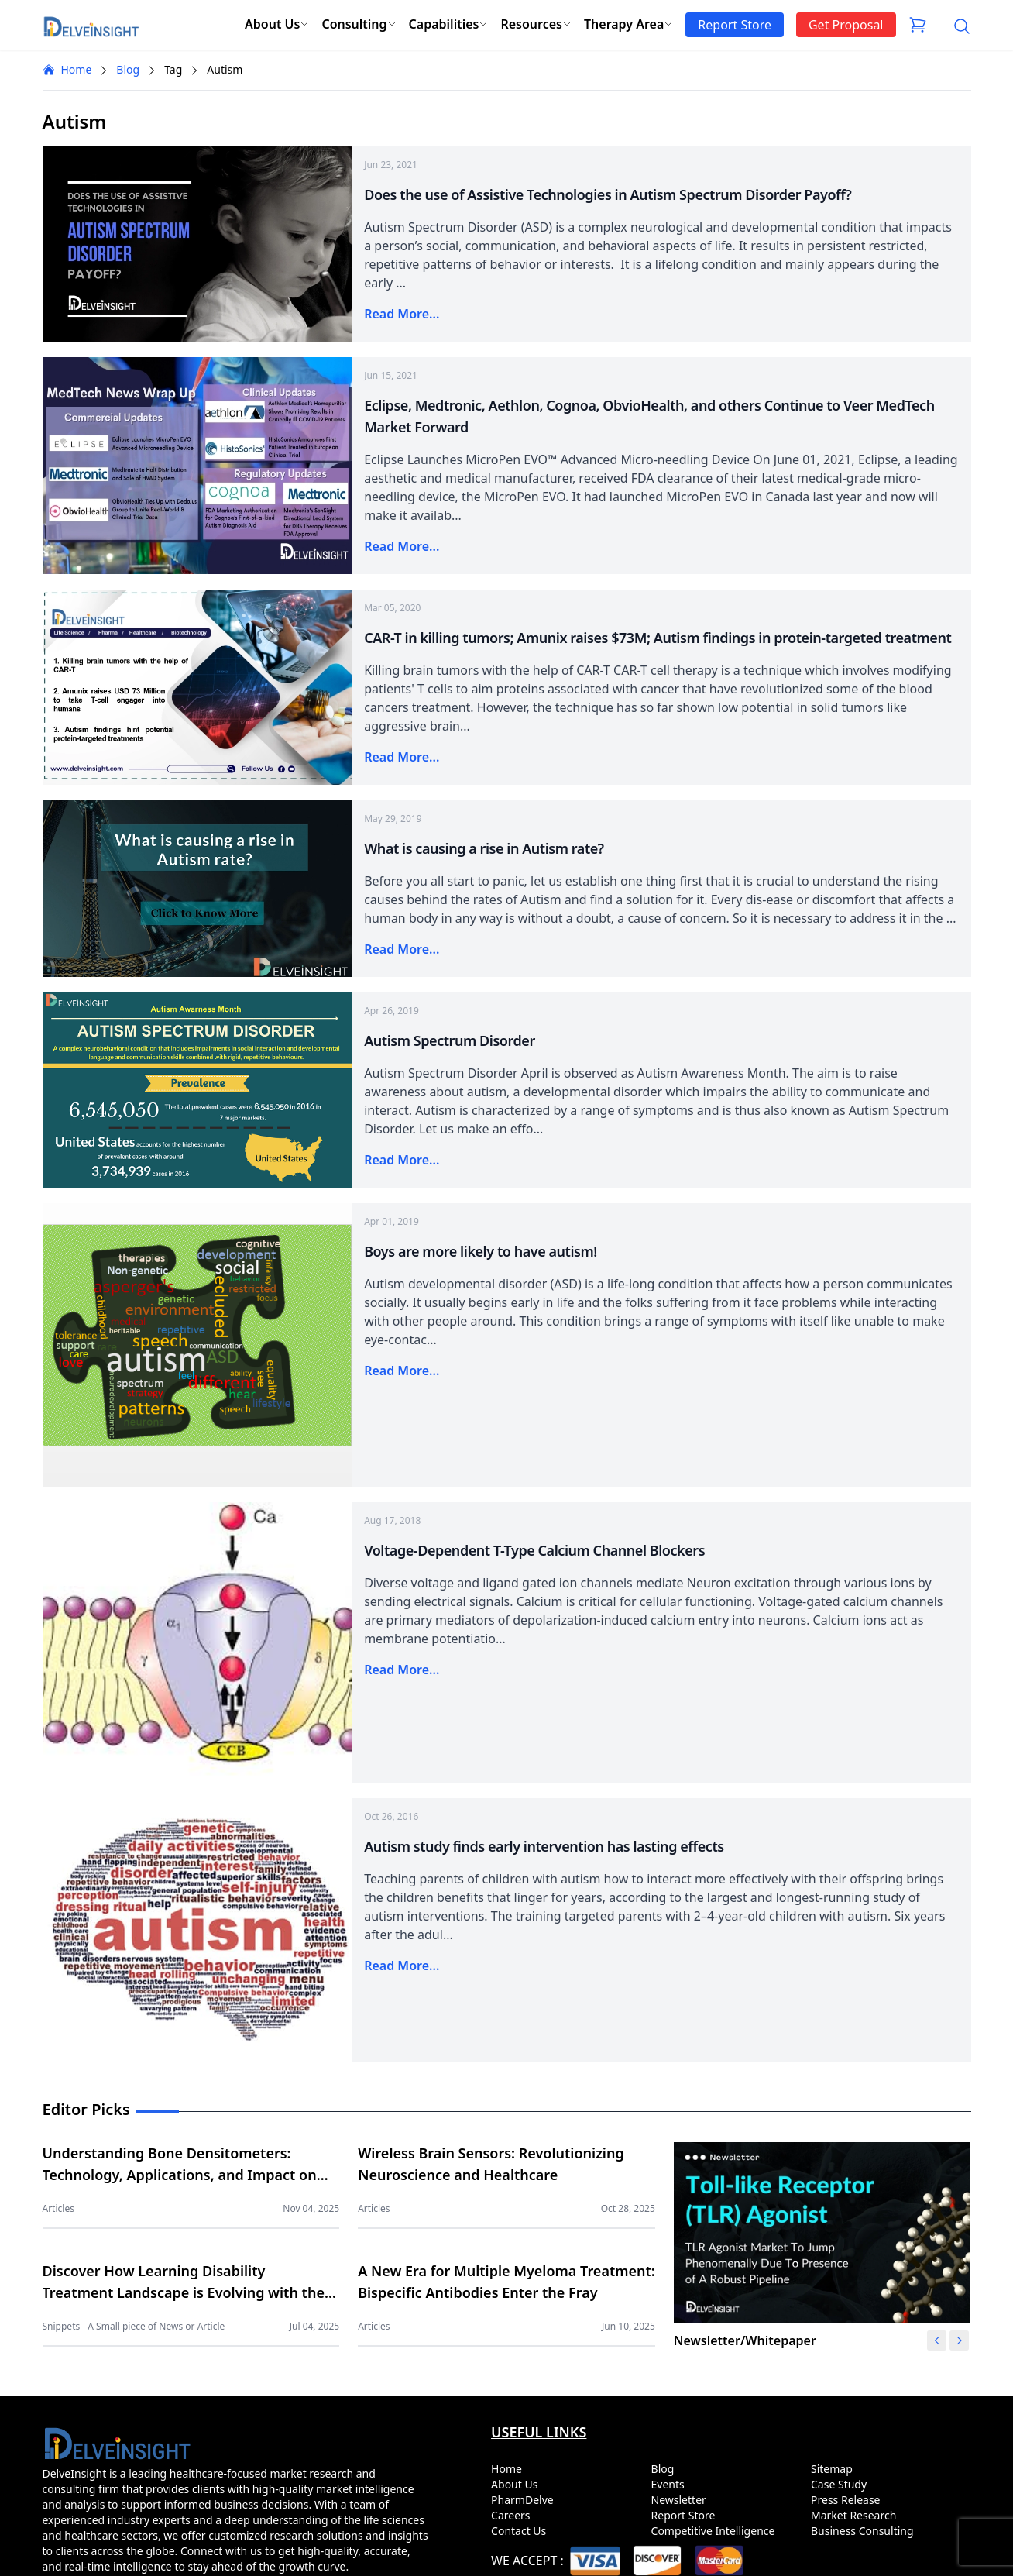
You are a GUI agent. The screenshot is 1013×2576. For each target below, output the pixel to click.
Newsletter (682, 2499)
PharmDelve (525, 2499)
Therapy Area (628, 24)
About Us (277, 24)
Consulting (358, 24)
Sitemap (834, 2468)
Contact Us (521, 2530)
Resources (536, 24)
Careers (513, 2515)
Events (671, 2484)
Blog (127, 69)
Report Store (686, 2515)
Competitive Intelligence (716, 2530)
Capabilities (449, 24)
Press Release (848, 2499)
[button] (958, 2340)
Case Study (842, 2484)
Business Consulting (865, 2530)
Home (67, 69)
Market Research (856, 2515)
